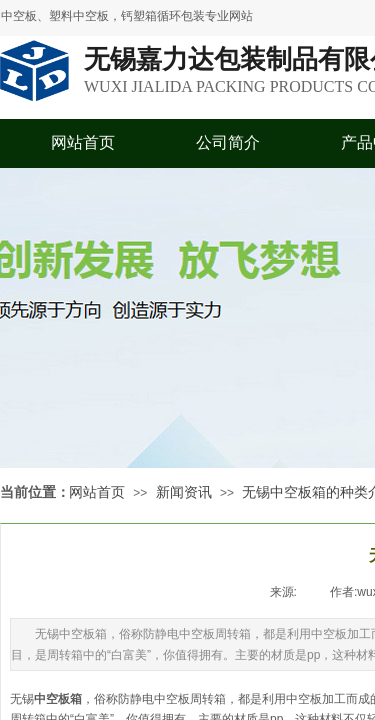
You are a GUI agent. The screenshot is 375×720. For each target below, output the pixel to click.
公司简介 (228, 142)
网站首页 (83, 142)
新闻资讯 (184, 492)
